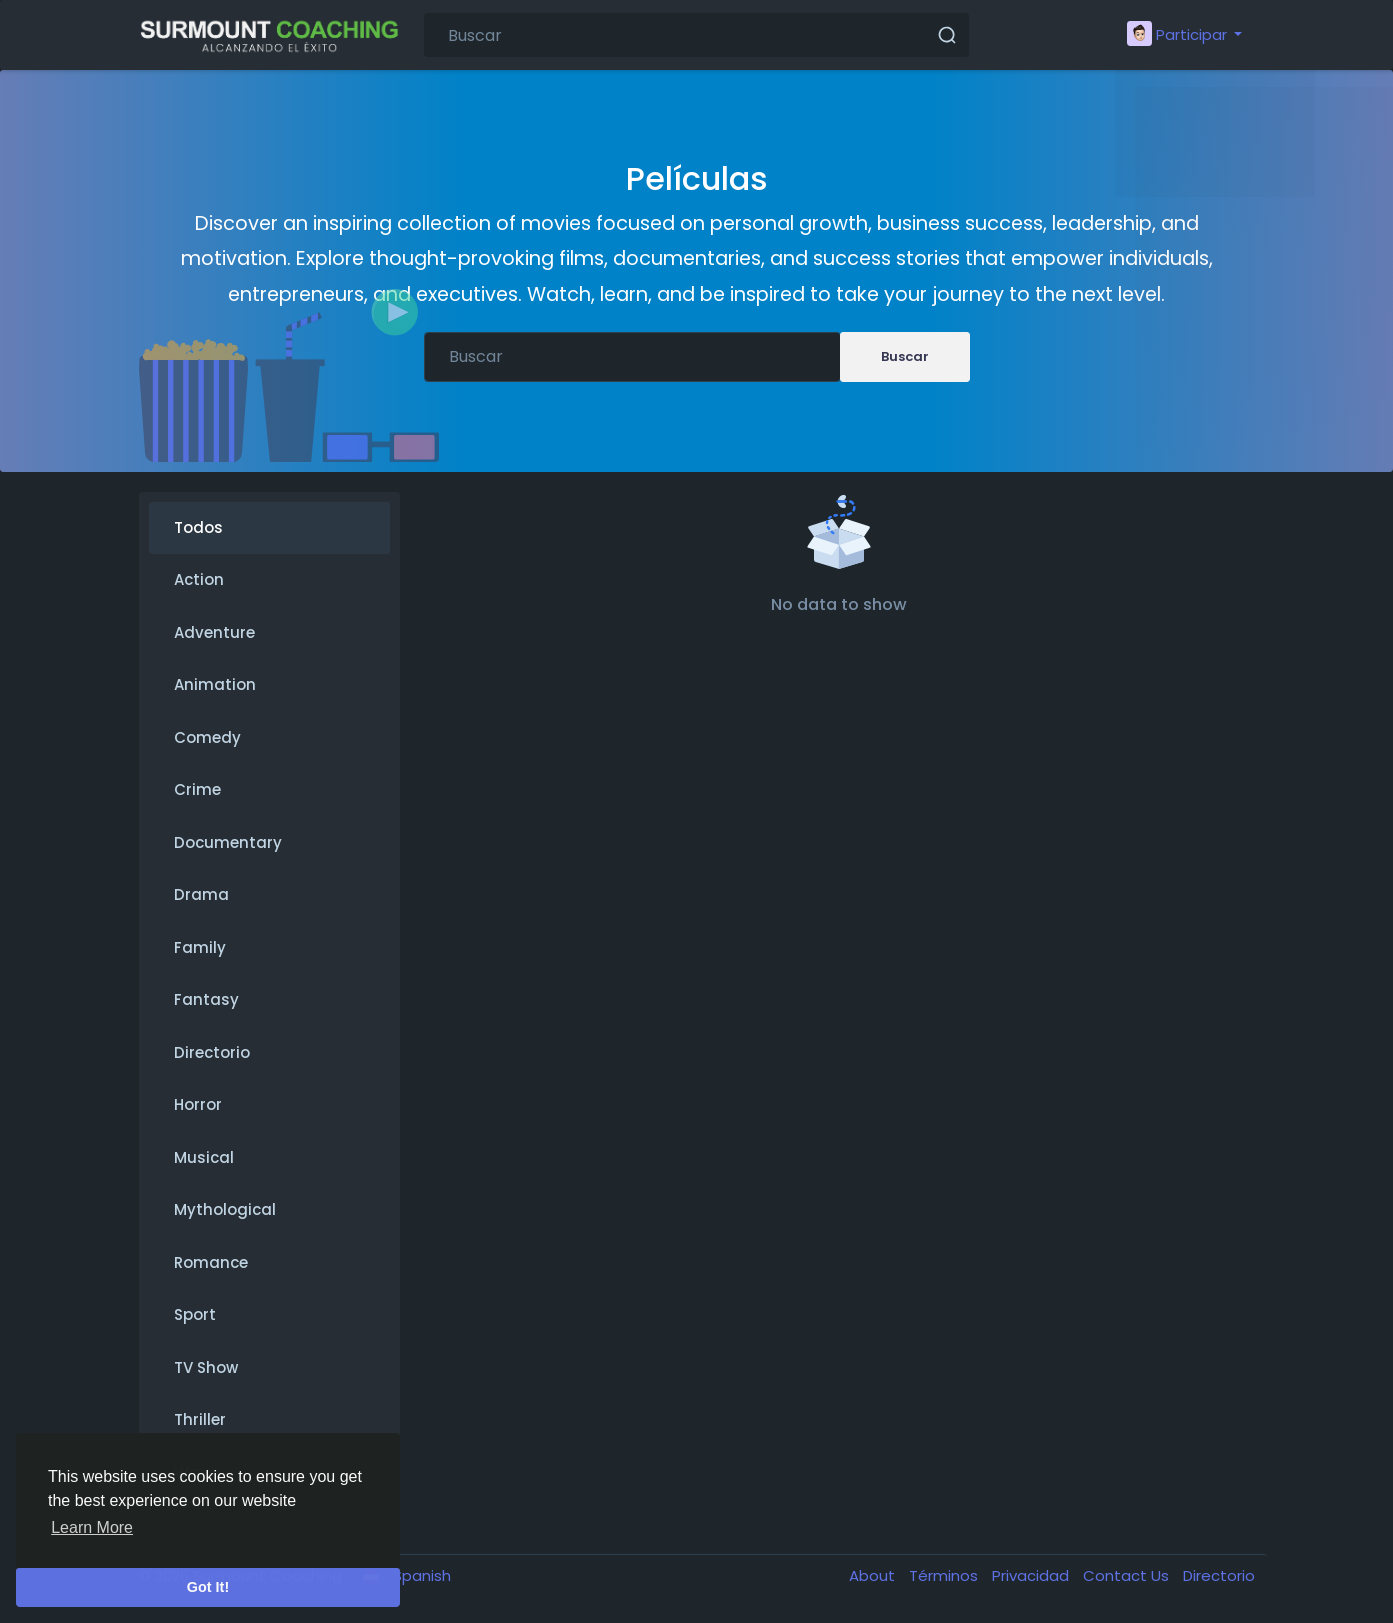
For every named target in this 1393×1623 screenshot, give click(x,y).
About (874, 1575)
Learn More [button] (92, 1527)
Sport (195, 1314)
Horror (198, 1104)
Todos (198, 527)
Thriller (200, 1419)
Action (199, 579)
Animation (215, 684)
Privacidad (1032, 1575)
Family (200, 947)
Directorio (212, 1052)
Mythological (225, 1209)
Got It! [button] (208, 1587)
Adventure (214, 632)
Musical (204, 1157)
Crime (197, 789)
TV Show (206, 1367)
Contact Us (1128, 1575)
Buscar (905, 356)
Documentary (228, 842)
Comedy (207, 737)
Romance (211, 1262)
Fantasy (206, 999)
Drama (201, 894)
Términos (945, 1575)
